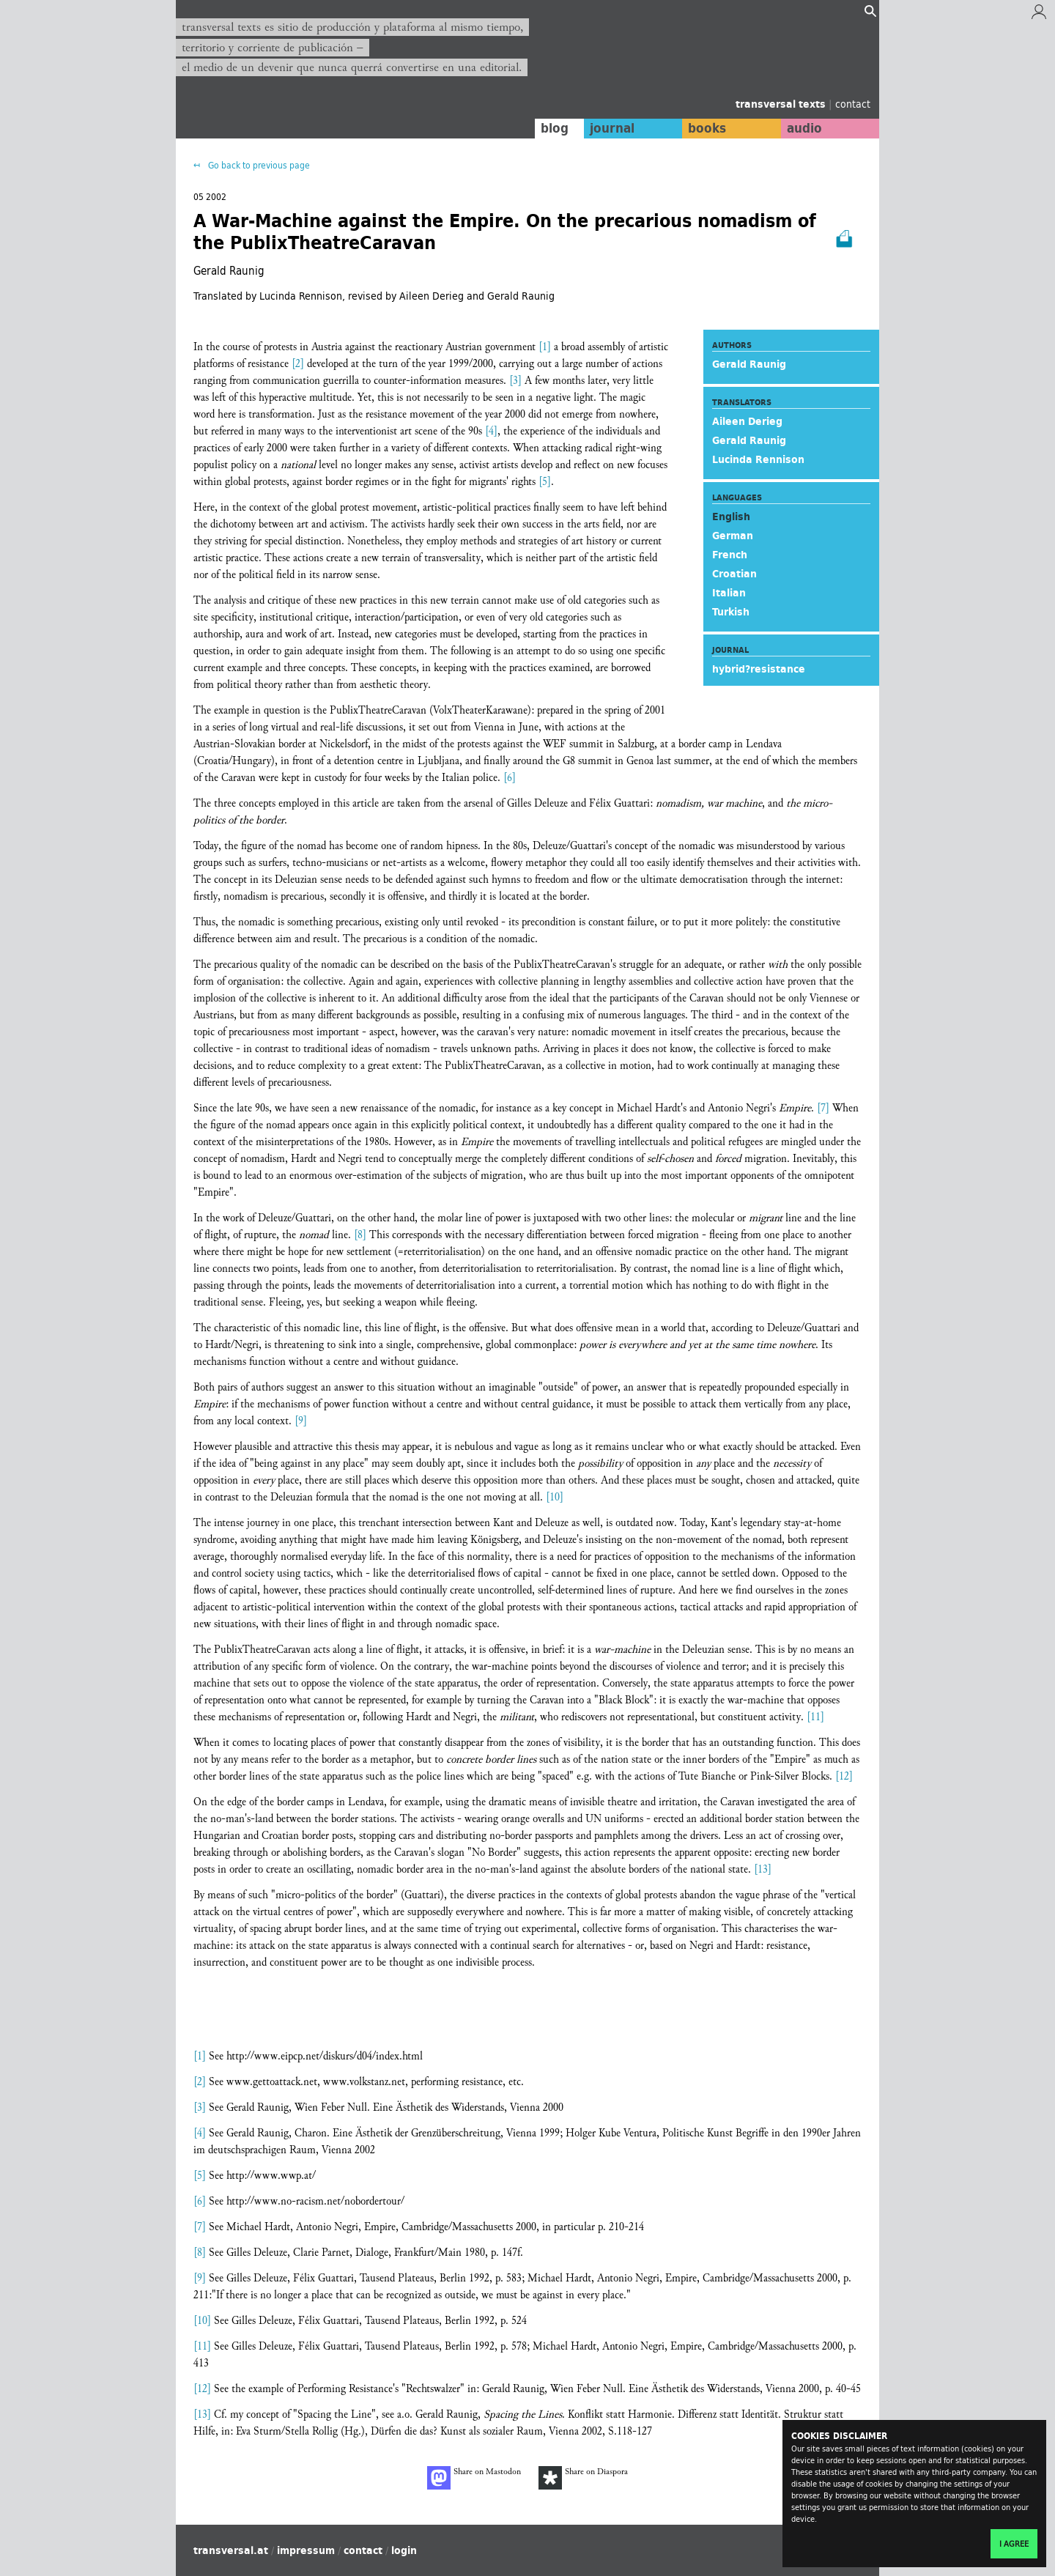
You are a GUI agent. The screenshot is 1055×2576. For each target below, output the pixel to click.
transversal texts (782, 104)
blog (555, 128)
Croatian (734, 574)
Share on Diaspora (583, 2478)
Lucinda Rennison (758, 459)
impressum (306, 2550)
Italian (729, 593)
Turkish (730, 612)
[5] (544, 481)
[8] (360, 1234)
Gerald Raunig (749, 364)
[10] (554, 1497)
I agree (1014, 2544)
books (707, 128)
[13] (762, 1869)
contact (852, 103)
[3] (515, 380)
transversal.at (230, 2550)
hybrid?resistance (758, 669)
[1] (544, 346)
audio (804, 128)
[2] (298, 363)
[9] (301, 1421)
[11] (815, 1717)
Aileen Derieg (747, 421)
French (729, 555)
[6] (509, 777)
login (404, 2550)
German (732, 536)
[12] (844, 1776)
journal (612, 128)
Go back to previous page (258, 165)
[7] (823, 1108)
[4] (491, 431)
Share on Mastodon (474, 2478)
